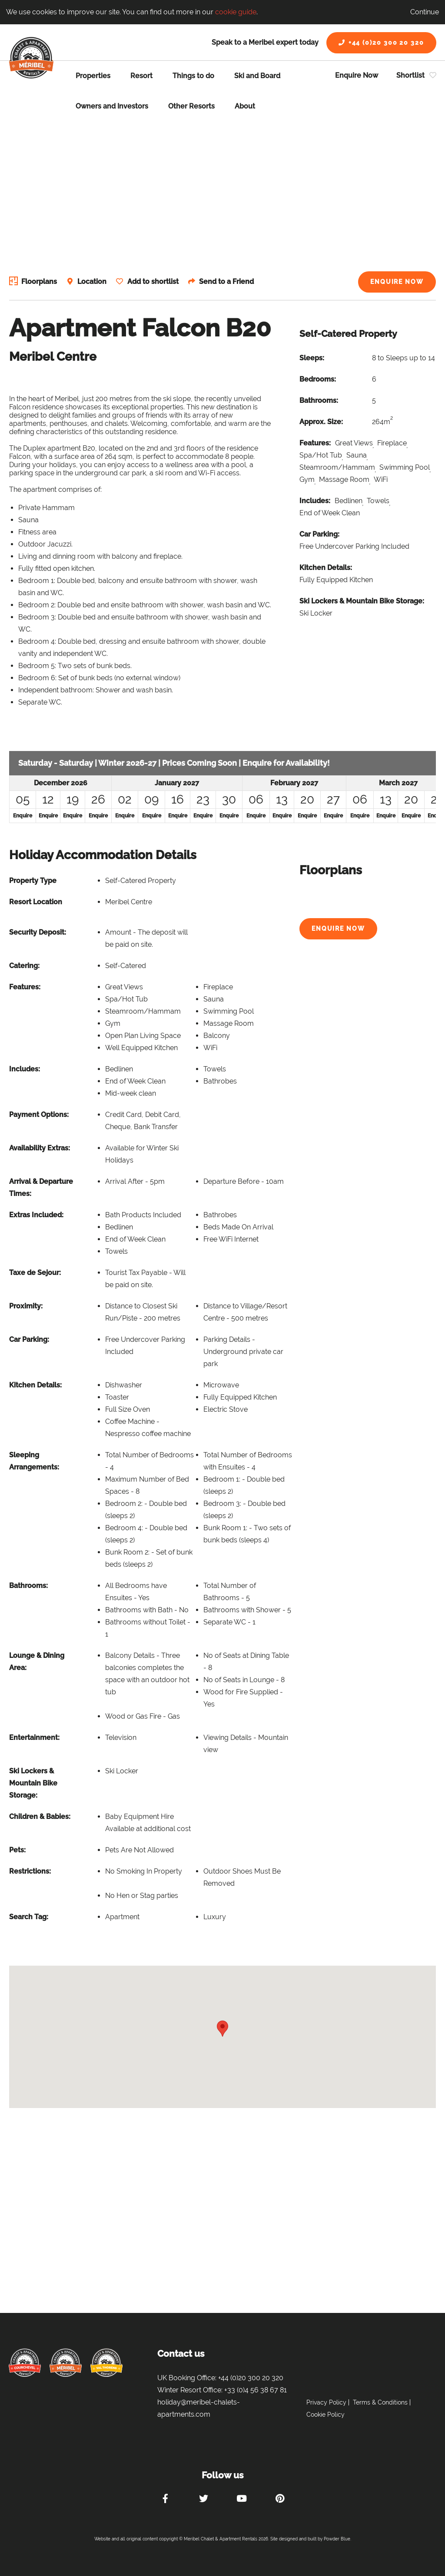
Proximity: (26, 1306)
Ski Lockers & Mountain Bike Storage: (361, 601)
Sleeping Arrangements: (34, 1461)
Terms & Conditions (380, 2402)
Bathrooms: (318, 400)
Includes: (314, 501)
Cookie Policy (325, 2414)
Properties (93, 76)
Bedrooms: (317, 379)
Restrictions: (30, 1871)
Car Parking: (319, 534)
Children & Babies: (39, 1816)
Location (92, 281)
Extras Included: (36, 1215)
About (245, 106)
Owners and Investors (112, 106)
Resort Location (35, 902)
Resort (141, 76)
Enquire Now (356, 75)
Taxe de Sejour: (35, 1272)
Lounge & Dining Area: (36, 1661)
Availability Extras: (39, 1148)
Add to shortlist (154, 281)
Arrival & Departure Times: (41, 1187)
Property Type (32, 880)
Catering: (24, 966)
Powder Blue (337, 2538)
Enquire (22, 816)
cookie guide (235, 12)
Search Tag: (28, 1917)
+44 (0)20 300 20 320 (381, 42)
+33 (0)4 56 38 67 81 (255, 2390)
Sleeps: (311, 358)
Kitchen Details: (325, 567)
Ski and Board (257, 76)
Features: (315, 443)
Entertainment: (34, 1737)
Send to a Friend (228, 281)
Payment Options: (39, 1114)
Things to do (193, 76)
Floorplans (39, 281)
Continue (424, 12)
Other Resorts (191, 106)
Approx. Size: (321, 422)
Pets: (17, 1850)
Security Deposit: (37, 932)
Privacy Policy (326, 2402)
